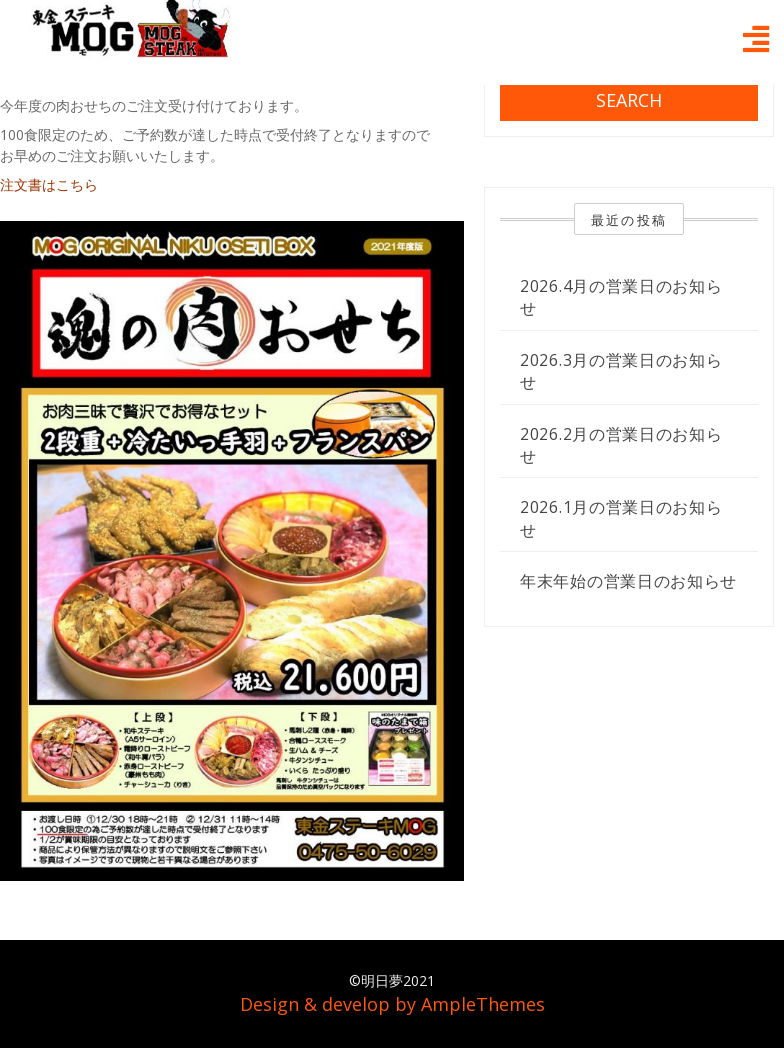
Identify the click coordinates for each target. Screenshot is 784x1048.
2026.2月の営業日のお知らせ (621, 445)
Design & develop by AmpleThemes (392, 1004)
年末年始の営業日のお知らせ (628, 581)
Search (629, 100)
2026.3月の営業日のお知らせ (621, 371)
